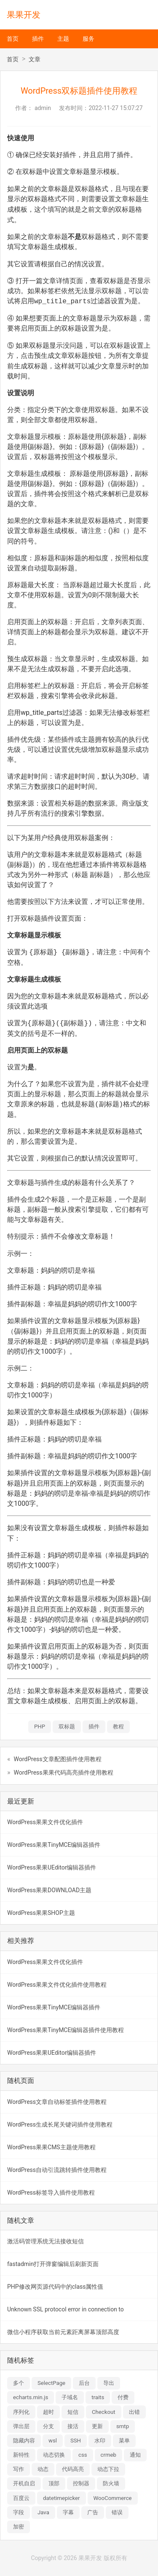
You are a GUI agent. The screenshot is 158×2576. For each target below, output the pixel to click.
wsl (52, 2440)
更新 (97, 2426)
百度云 (21, 2498)
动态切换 (54, 2455)
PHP (39, 1726)
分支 (48, 2426)
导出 (108, 2383)
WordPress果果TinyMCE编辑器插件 (53, 1844)
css (82, 2455)
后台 (84, 2383)
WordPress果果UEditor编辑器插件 (51, 1867)
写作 (18, 2469)
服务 (88, 38)
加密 (18, 2526)
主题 (63, 38)
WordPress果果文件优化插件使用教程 (57, 1984)
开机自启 (24, 2483)
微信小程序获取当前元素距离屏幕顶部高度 (63, 2332)
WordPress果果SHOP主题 (41, 1912)
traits (97, 2397)
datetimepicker (61, 2498)
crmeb (108, 2455)
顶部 (53, 2483)
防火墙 (111, 2483)
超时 (48, 2412)
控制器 (81, 2483)
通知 (135, 2455)
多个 (18, 2383)
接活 (72, 2426)
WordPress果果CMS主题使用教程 (51, 2147)
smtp (122, 2426)
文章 (34, 59)
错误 (117, 2512)
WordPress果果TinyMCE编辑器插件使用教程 (65, 2030)
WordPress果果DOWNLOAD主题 (49, 1890)
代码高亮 (73, 2469)
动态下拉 (108, 2469)
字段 (18, 2512)
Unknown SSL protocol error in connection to (65, 2309)
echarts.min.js (30, 2397)
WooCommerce (113, 2498)
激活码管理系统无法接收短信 (45, 2241)
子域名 (70, 2397)
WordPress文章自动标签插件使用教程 (57, 2101)
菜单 (124, 2440)
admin (43, 108)
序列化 (21, 2412)
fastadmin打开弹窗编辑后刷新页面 (53, 2264)
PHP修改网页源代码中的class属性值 (55, 2286)
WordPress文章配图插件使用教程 (58, 1759)
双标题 (67, 1726)
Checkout (103, 2412)
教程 (118, 1726)
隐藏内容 (24, 2440)
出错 (134, 2412)
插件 (38, 38)
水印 (99, 2440)
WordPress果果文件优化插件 (45, 1822)
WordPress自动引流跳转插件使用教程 (57, 2169)
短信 (72, 2412)
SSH (75, 2440)
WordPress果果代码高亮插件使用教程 (63, 1772)
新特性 (21, 2455)
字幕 (68, 2512)
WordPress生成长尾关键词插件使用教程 (59, 2124)
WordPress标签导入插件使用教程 (51, 2192)
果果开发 (23, 14)
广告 (92, 2512)
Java (43, 2512)
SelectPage (51, 2383)
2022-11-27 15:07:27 (115, 108)
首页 (13, 38)
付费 (123, 2397)
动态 (42, 2469)
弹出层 (21, 2426)
